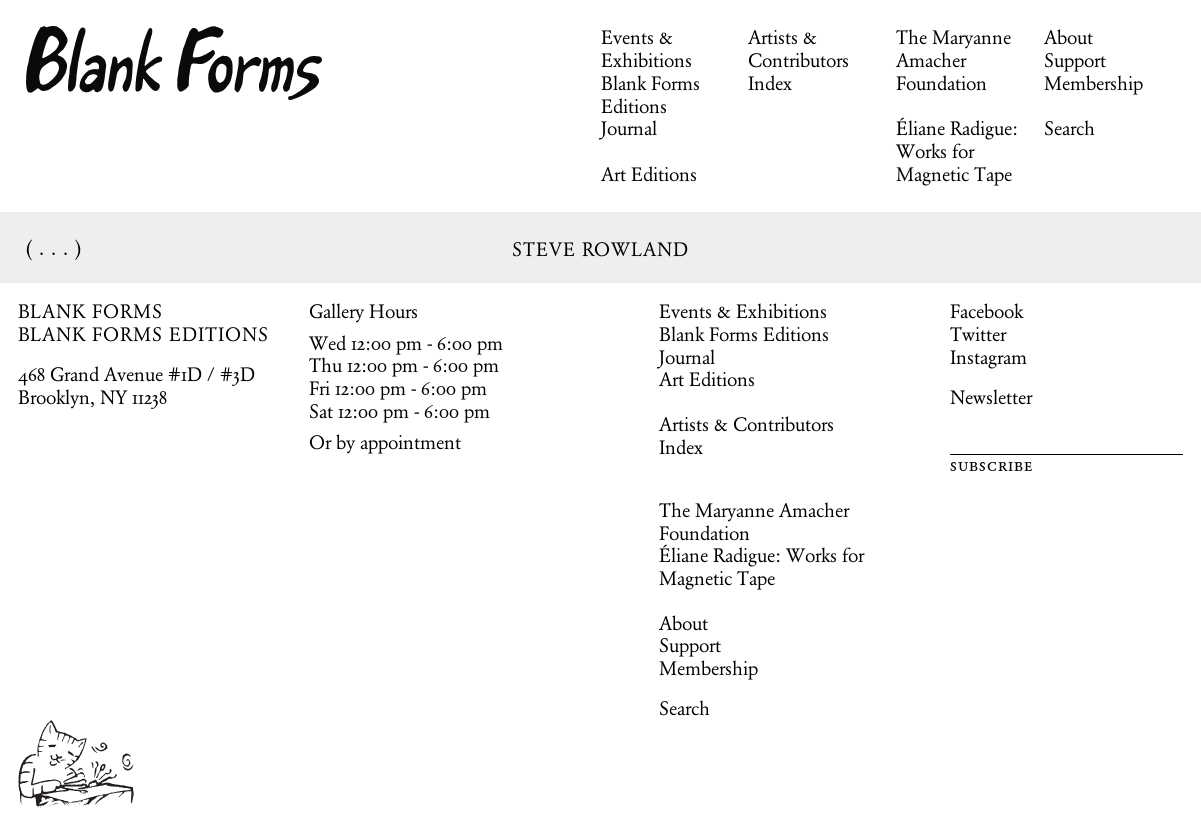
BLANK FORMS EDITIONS (143, 334)
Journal (629, 128)
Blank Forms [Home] (175, 63)
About (1068, 37)
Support (1075, 60)
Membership (1093, 83)
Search (1069, 128)
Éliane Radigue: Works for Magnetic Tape (957, 151)
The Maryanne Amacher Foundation (953, 60)
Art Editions (649, 174)
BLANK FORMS (91, 311)
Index (770, 83)
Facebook (986, 311)
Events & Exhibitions (646, 48)
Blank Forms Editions (650, 94)
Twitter (978, 334)
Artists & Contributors (798, 48)
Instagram (988, 357)
